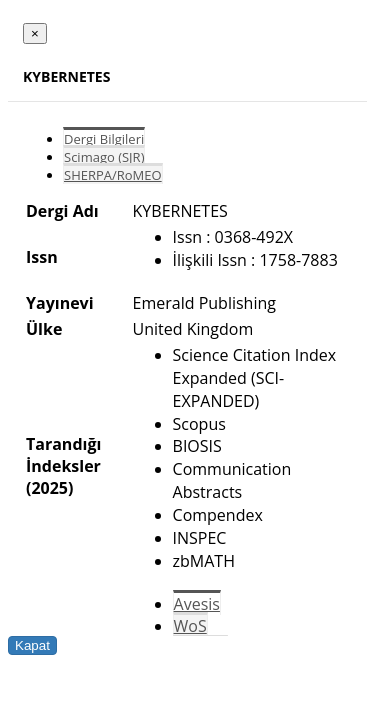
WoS (190, 626)
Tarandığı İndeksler (63, 455)
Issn (42, 257)
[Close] (35, 33)
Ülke (44, 329)
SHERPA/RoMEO (113, 175)
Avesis (197, 604)
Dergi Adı (62, 211)
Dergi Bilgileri (104, 139)
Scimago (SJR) (104, 157)
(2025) (49, 488)
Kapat (32, 645)
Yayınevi (60, 303)
